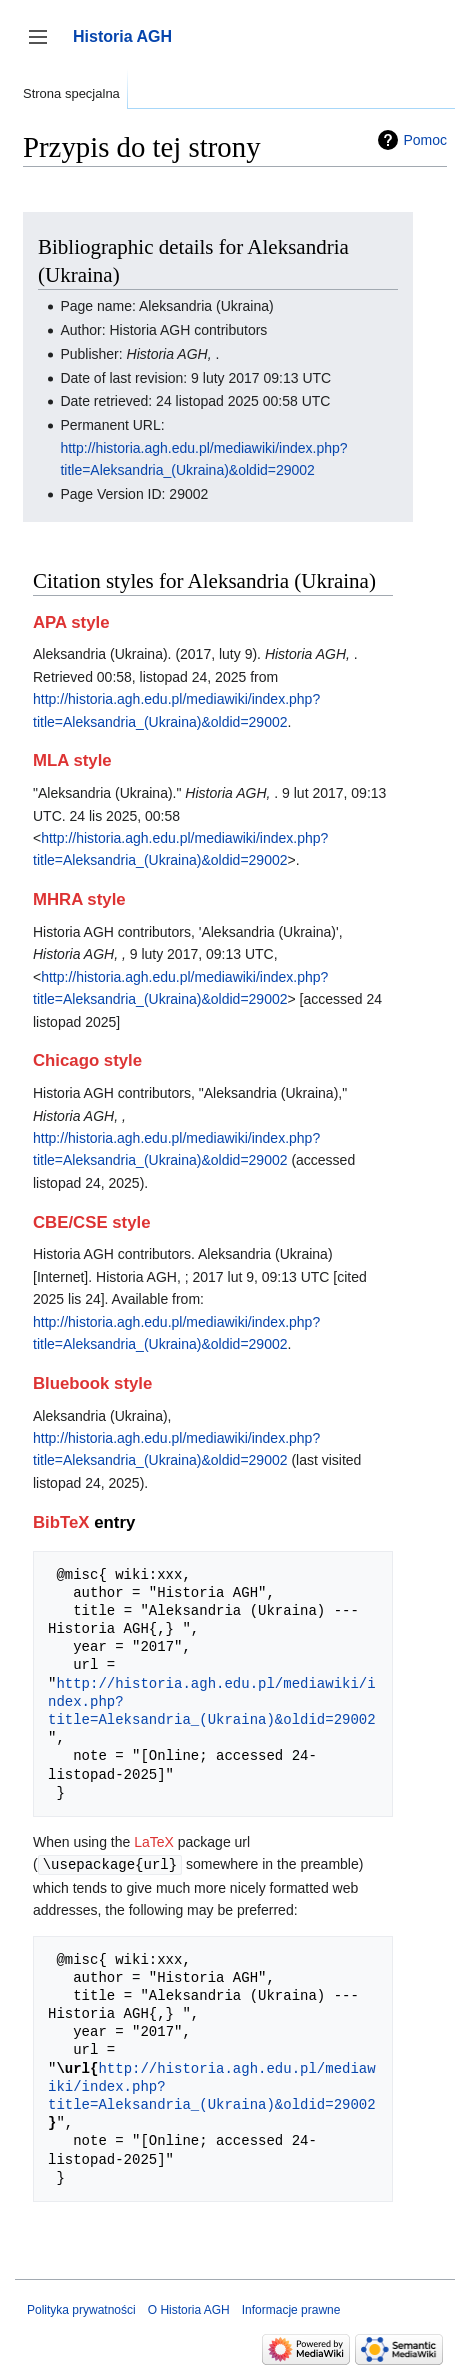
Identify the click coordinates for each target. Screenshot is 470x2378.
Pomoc (425, 140)
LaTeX (154, 1842)
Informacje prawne (291, 2309)
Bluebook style (92, 1383)
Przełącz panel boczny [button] (44, 46)
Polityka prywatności (81, 2309)
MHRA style (79, 899)
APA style (71, 622)
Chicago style (87, 1060)
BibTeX (61, 1522)
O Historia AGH (189, 2309)
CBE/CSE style (92, 1222)
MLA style (72, 760)
